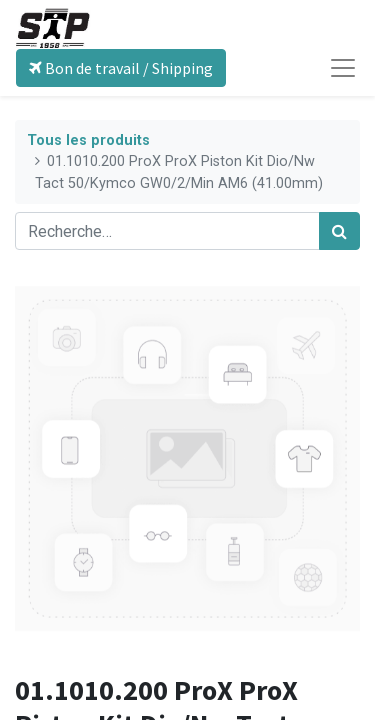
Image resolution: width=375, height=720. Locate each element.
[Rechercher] (339, 231)
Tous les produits (88, 140)
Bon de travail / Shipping (121, 68)
